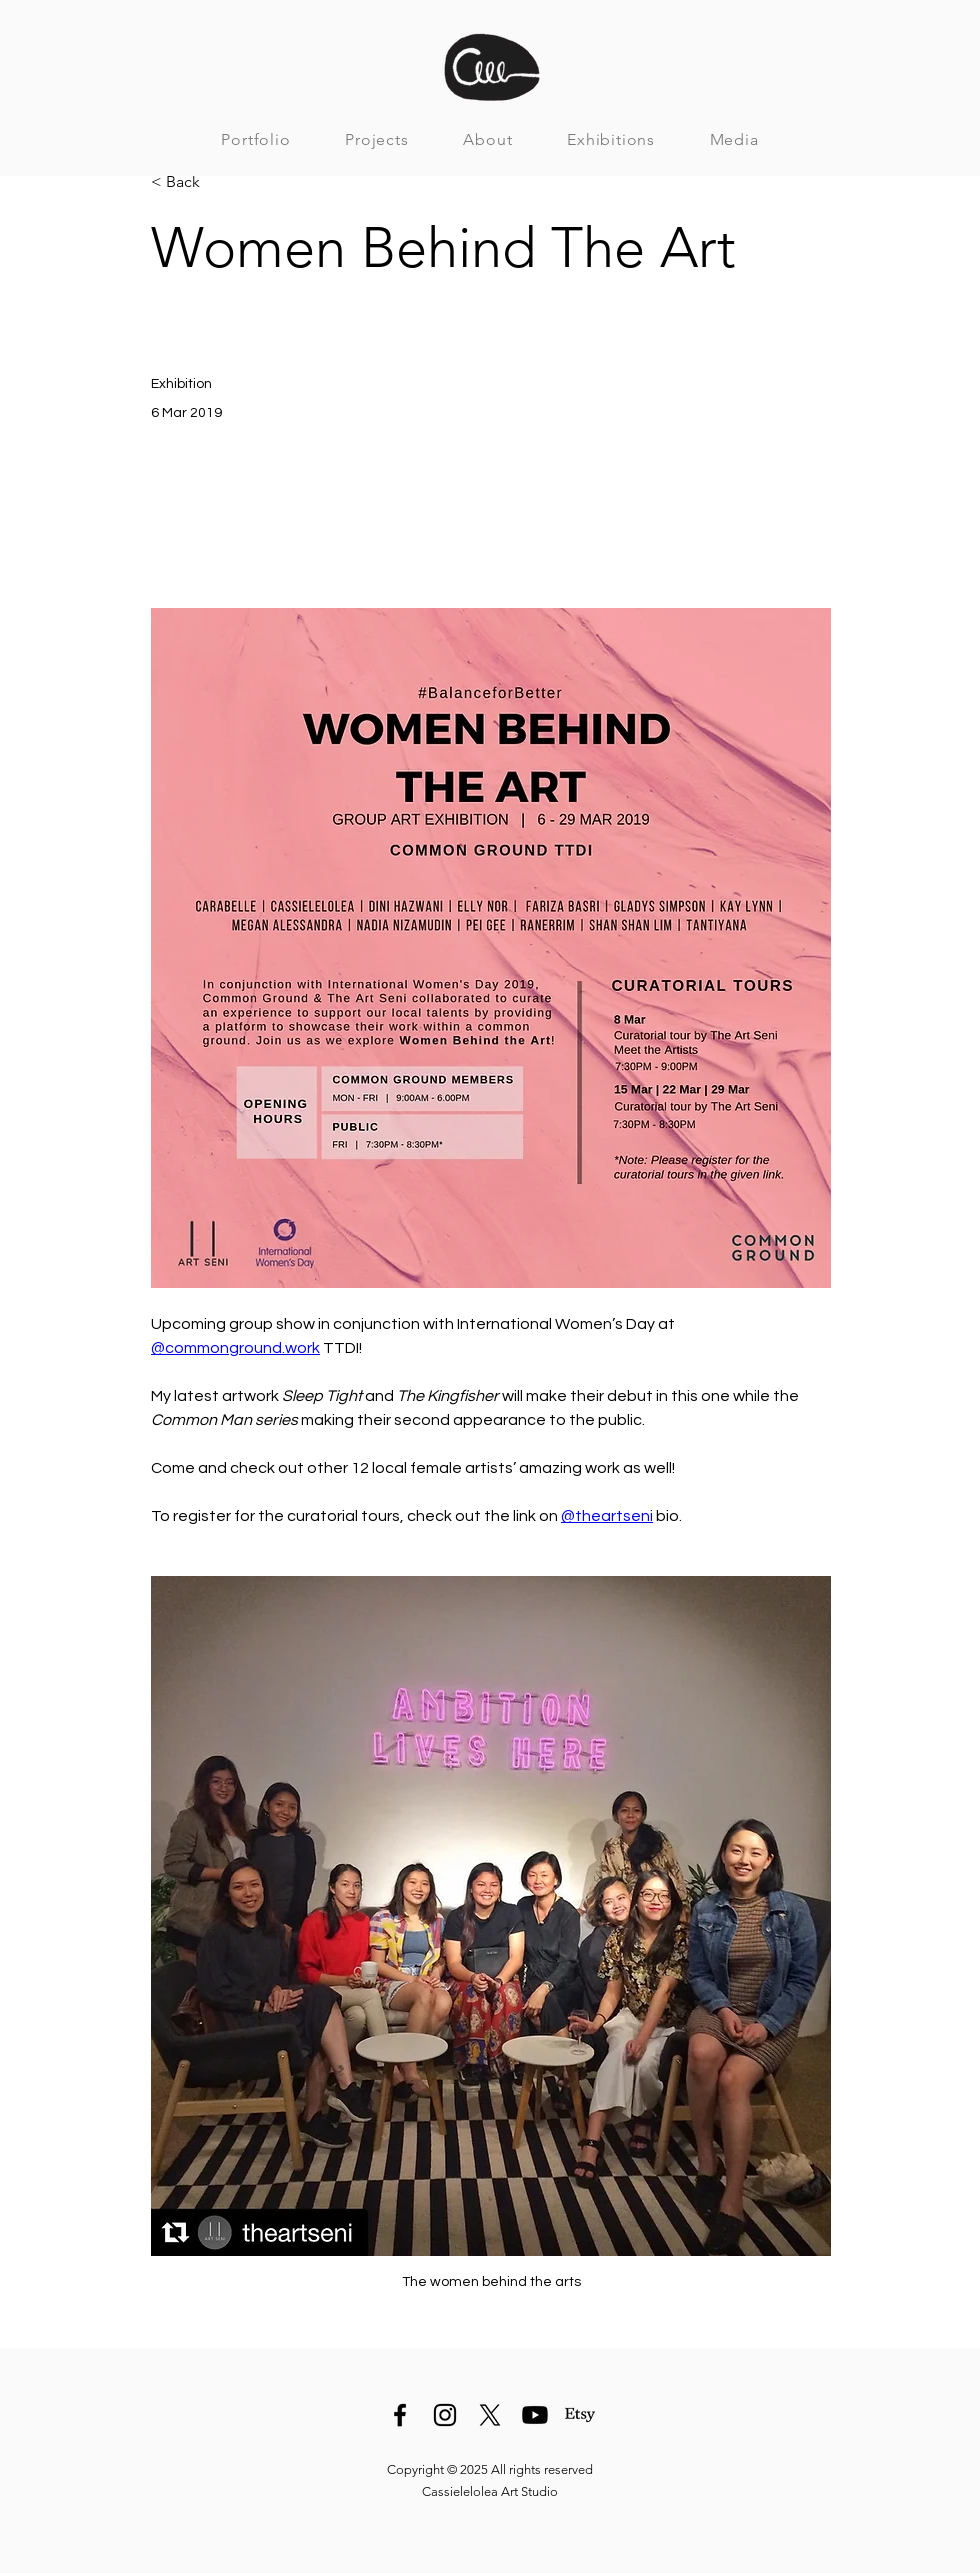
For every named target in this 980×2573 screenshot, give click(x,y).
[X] (490, 2415)
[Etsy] (580, 2415)
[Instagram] (445, 2415)
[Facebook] (400, 2415)
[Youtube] (535, 2415)
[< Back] (217, 182)
